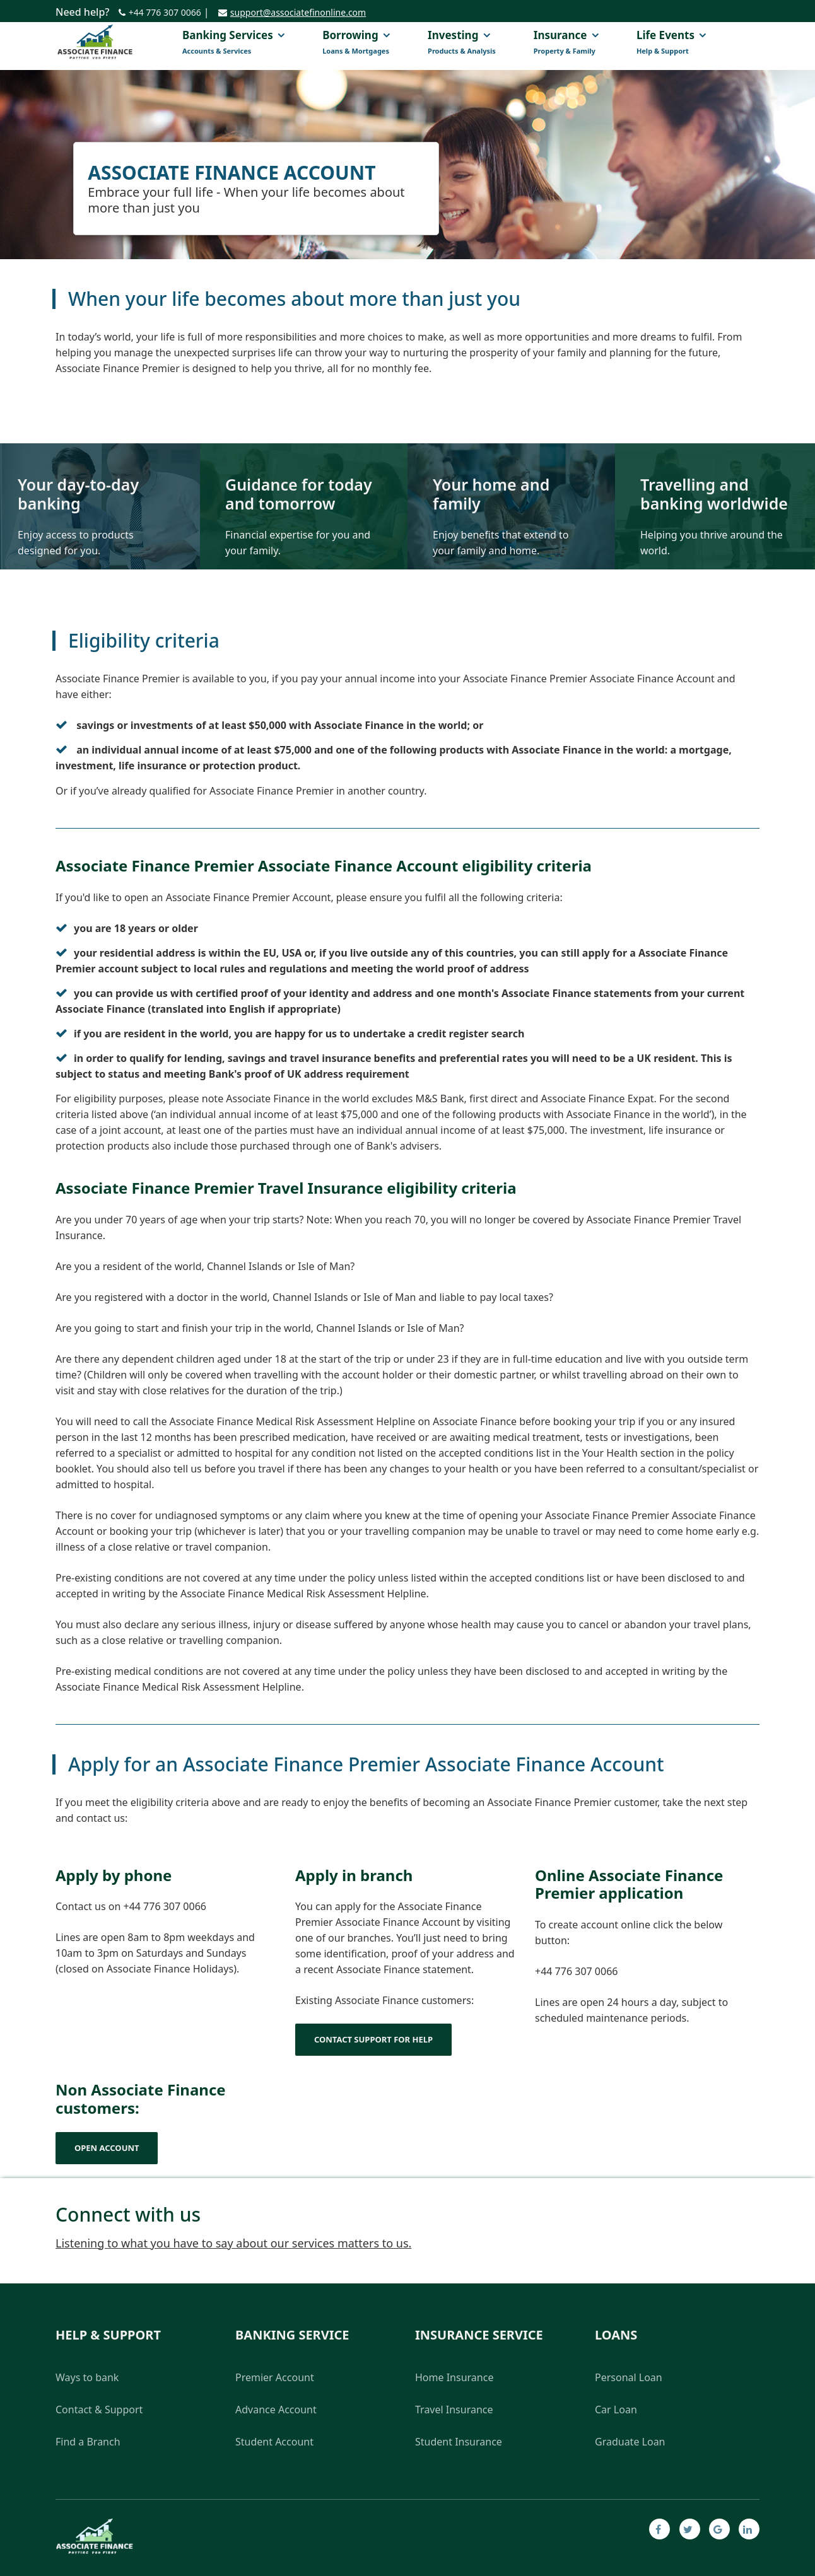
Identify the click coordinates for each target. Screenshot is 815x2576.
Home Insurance (454, 2377)
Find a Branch (88, 2442)
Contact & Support (99, 2409)
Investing (462, 43)
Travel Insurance (454, 2409)
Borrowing (356, 43)
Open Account (106, 2147)
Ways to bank (87, 2377)
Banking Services (233, 43)
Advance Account (276, 2409)
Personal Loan (628, 2377)
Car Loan (616, 2409)
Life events (671, 43)
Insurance (566, 43)
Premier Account (274, 2377)
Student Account (274, 2442)
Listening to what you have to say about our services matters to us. (233, 2243)
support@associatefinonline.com (298, 12)
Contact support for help (373, 2039)
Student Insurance (458, 2442)
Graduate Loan (630, 2442)
